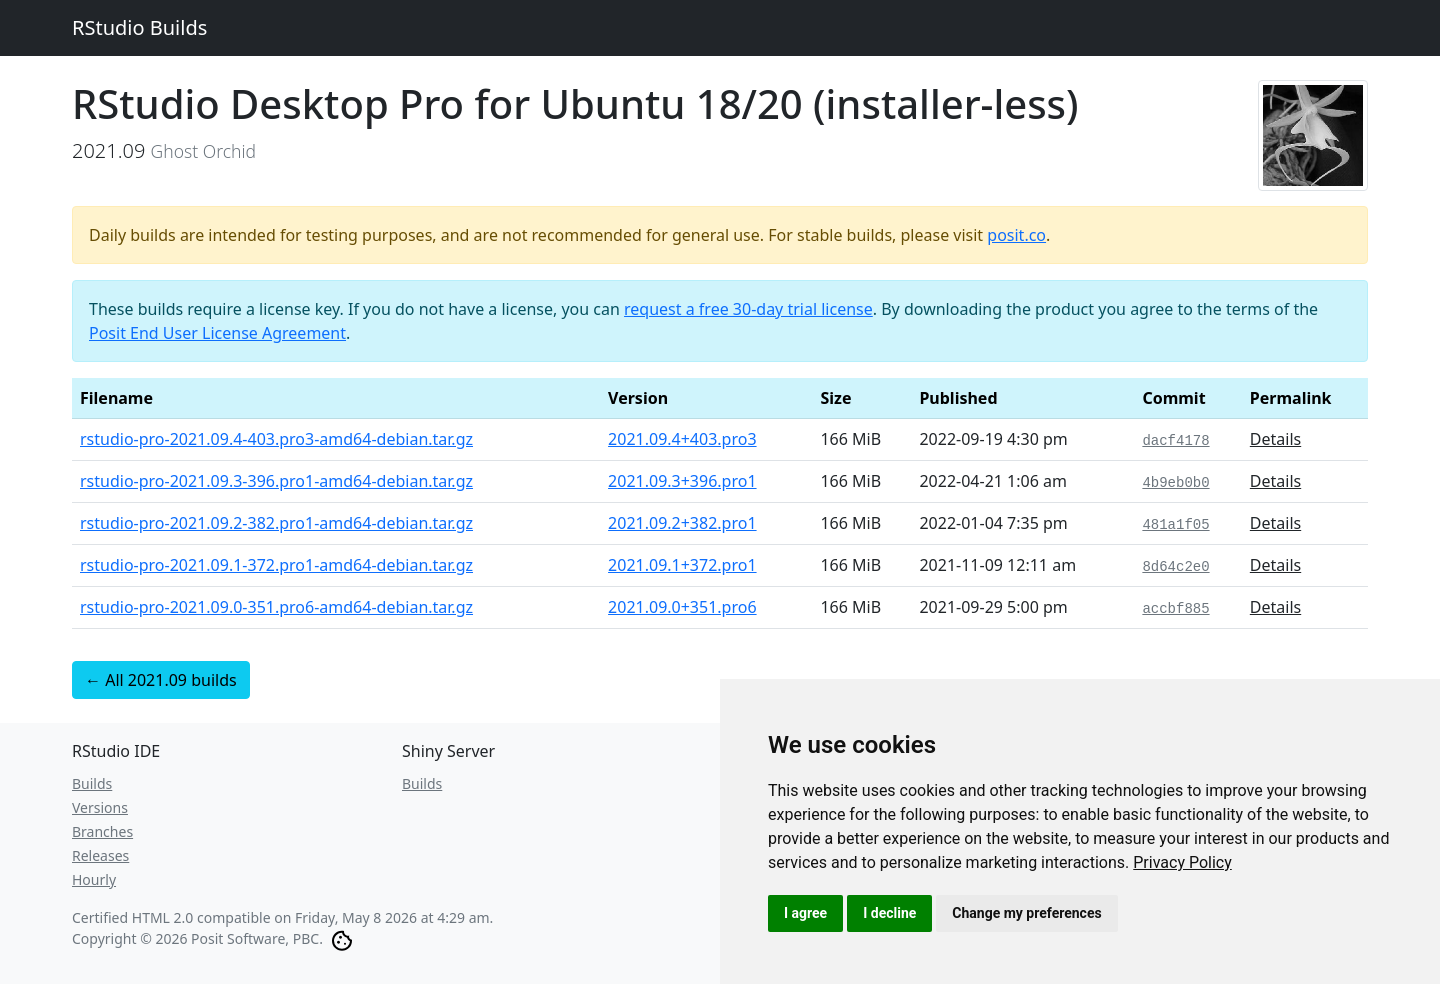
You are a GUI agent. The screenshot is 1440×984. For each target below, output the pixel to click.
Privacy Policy (1182, 862)
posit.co (1016, 235)
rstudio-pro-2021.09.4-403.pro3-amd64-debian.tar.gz (276, 439)
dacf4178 (1175, 441)
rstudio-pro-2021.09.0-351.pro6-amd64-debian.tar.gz (276, 607)
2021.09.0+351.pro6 (682, 607)
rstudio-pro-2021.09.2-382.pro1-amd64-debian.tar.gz (276, 523)
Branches (102, 831)
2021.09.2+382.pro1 (682, 523)
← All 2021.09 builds (161, 680)
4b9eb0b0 (1175, 483)
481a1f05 (1175, 525)
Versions (100, 807)
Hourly (94, 879)
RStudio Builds (139, 27)
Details (1275, 439)
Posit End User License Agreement (217, 333)
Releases (100, 855)
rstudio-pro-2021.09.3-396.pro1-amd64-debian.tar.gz (276, 481)
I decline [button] (889, 913)
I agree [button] (805, 913)
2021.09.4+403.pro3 (682, 439)
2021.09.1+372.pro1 (682, 565)
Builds (92, 783)
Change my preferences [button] (1026, 913)
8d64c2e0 (1175, 567)
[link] (1182, 862)
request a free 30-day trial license (748, 309)
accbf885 (1175, 609)
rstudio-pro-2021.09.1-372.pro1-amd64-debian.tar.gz (276, 565)
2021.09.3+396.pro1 (682, 481)
